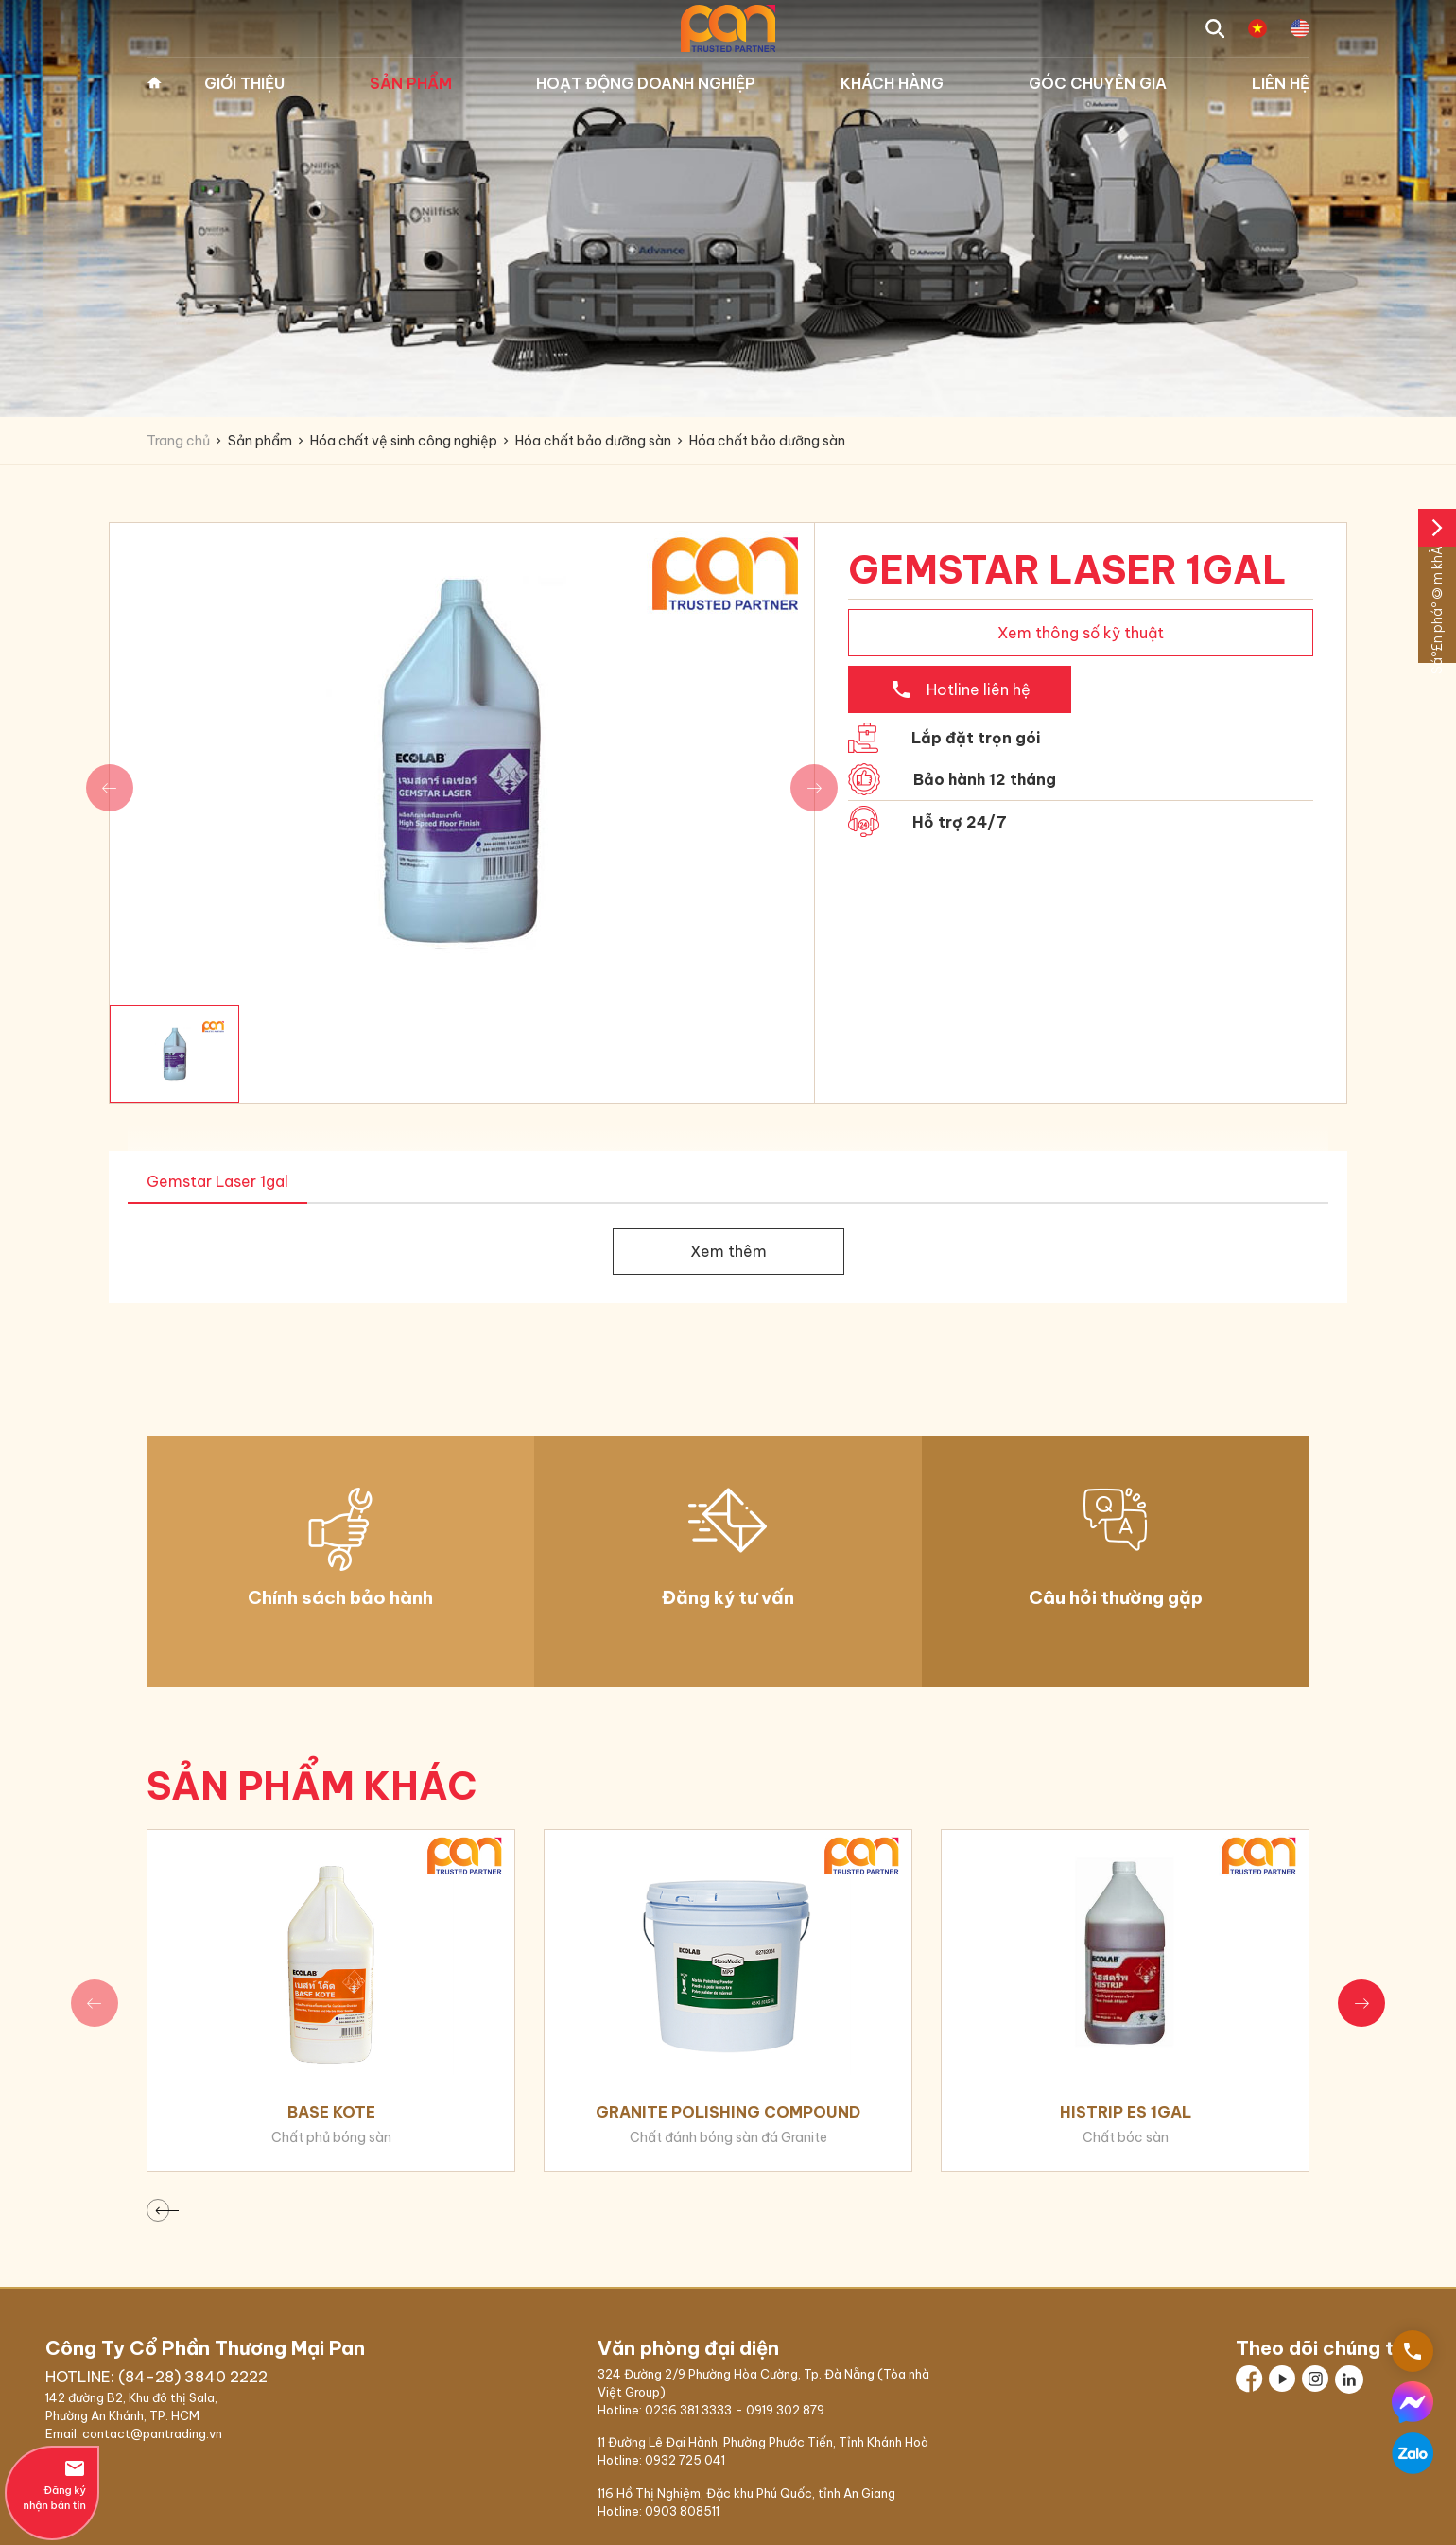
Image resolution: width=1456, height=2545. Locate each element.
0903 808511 (682, 2511)
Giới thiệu (244, 83)
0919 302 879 (785, 2409)
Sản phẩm (411, 83)
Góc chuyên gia (1098, 83)
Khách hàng (892, 83)
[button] (1361, 2003)
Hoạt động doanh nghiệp (645, 83)
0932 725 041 (685, 2459)
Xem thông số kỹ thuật (1080, 632)
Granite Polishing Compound (728, 2111)
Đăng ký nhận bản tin (52, 2484)
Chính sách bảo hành (340, 1597)
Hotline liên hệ (960, 689)
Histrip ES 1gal (1125, 2111)
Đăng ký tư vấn (728, 1597)
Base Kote (331, 2111)
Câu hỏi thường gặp (1116, 1597)
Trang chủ (154, 83)
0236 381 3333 (688, 2409)
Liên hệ (1280, 83)
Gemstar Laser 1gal (217, 1181)
